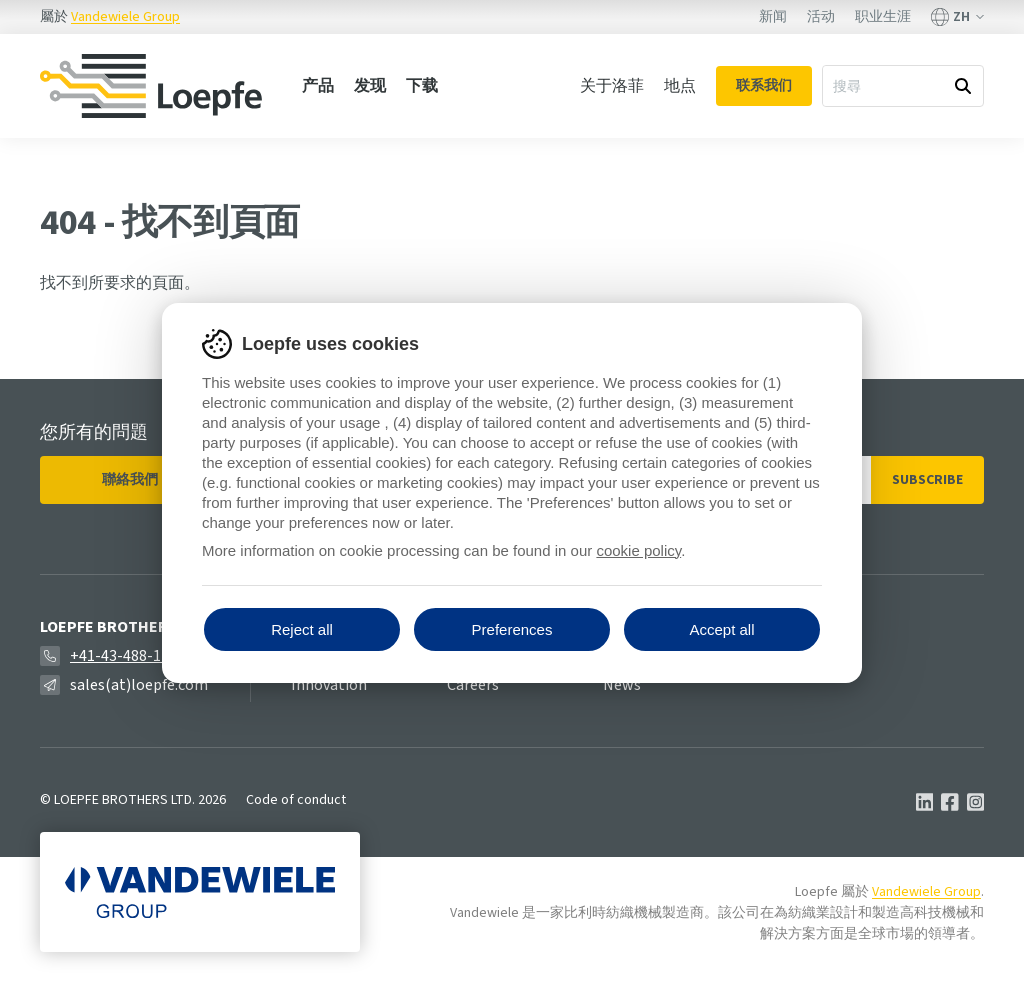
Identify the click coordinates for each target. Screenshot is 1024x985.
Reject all (302, 629)
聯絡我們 (130, 480)
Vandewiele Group (125, 17)
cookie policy (638, 550)
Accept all (721, 629)
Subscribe (927, 480)
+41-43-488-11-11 (130, 656)
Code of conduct (296, 800)
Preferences (512, 629)
